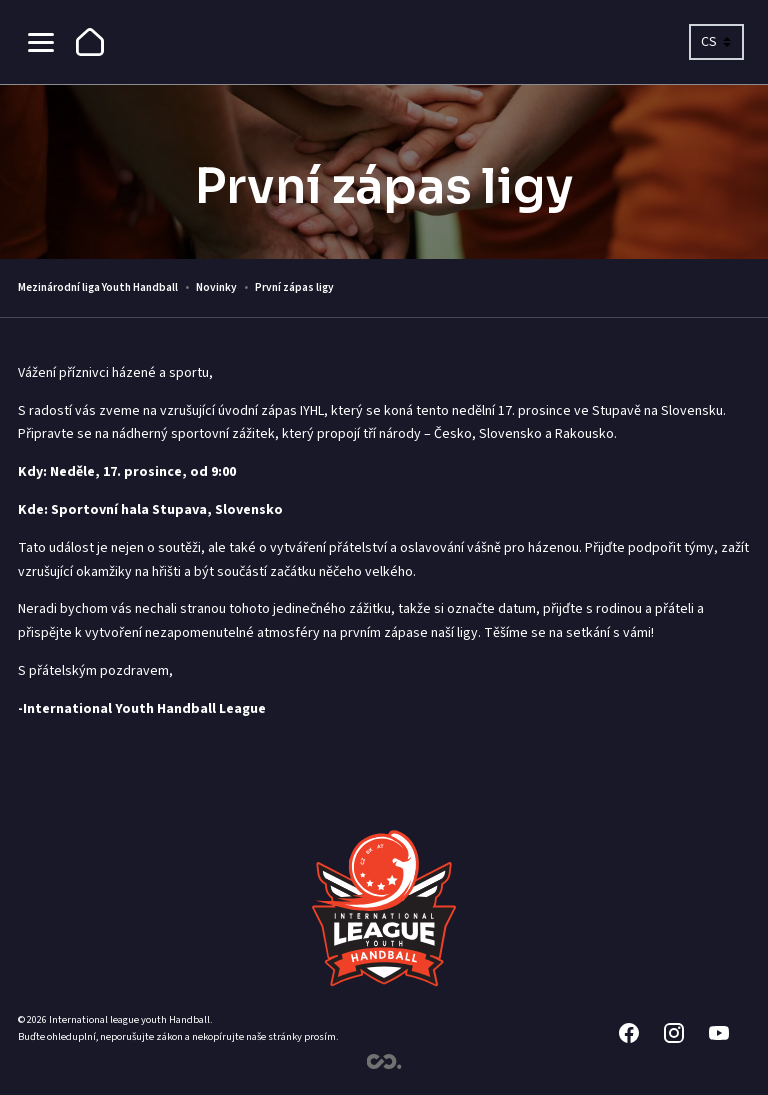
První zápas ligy (294, 287)
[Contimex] (384, 1065)
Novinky (216, 287)
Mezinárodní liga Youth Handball (98, 287)
